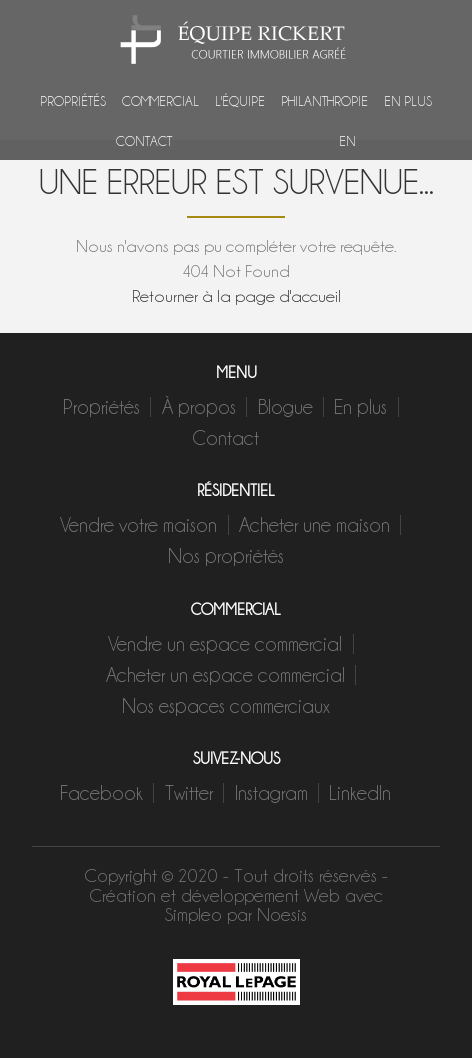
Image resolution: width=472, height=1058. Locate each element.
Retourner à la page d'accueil (236, 296)
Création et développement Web (214, 895)
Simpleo (193, 914)
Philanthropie (324, 100)
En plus (408, 100)
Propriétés (73, 100)
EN (347, 140)
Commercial (160, 100)
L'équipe (240, 100)
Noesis (282, 914)
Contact (144, 140)
